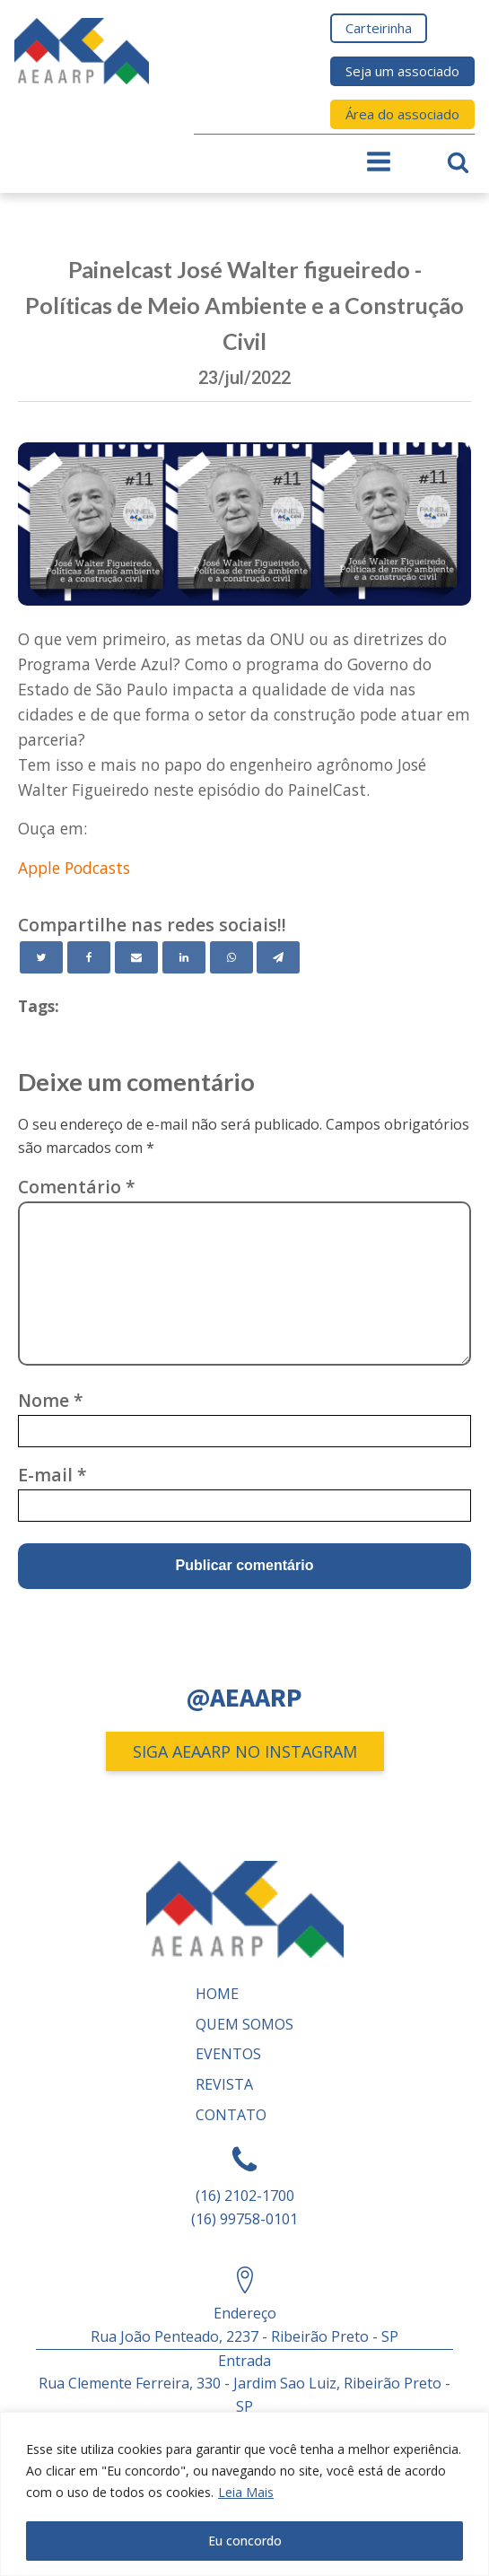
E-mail (52, 1475)
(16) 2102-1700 (245, 2195)
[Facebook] (88, 957)
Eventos (228, 2054)
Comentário (76, 1186)
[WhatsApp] (231, 957)
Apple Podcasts (74, 867)
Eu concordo (245, 2540)
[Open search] (458, 162)
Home (217, 1994)
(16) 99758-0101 (244, 2219)
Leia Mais (246, 2492)
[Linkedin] (183, 957)
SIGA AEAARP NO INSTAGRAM (245, 1751)
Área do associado (402, 114)
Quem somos (244, 2024)
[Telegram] (278, 957)
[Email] (136, 957)
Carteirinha (378, 28)
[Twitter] (41, 957)
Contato (231, 2115)
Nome (50, 1400)
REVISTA (224, 2084)
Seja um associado (402, 71)
